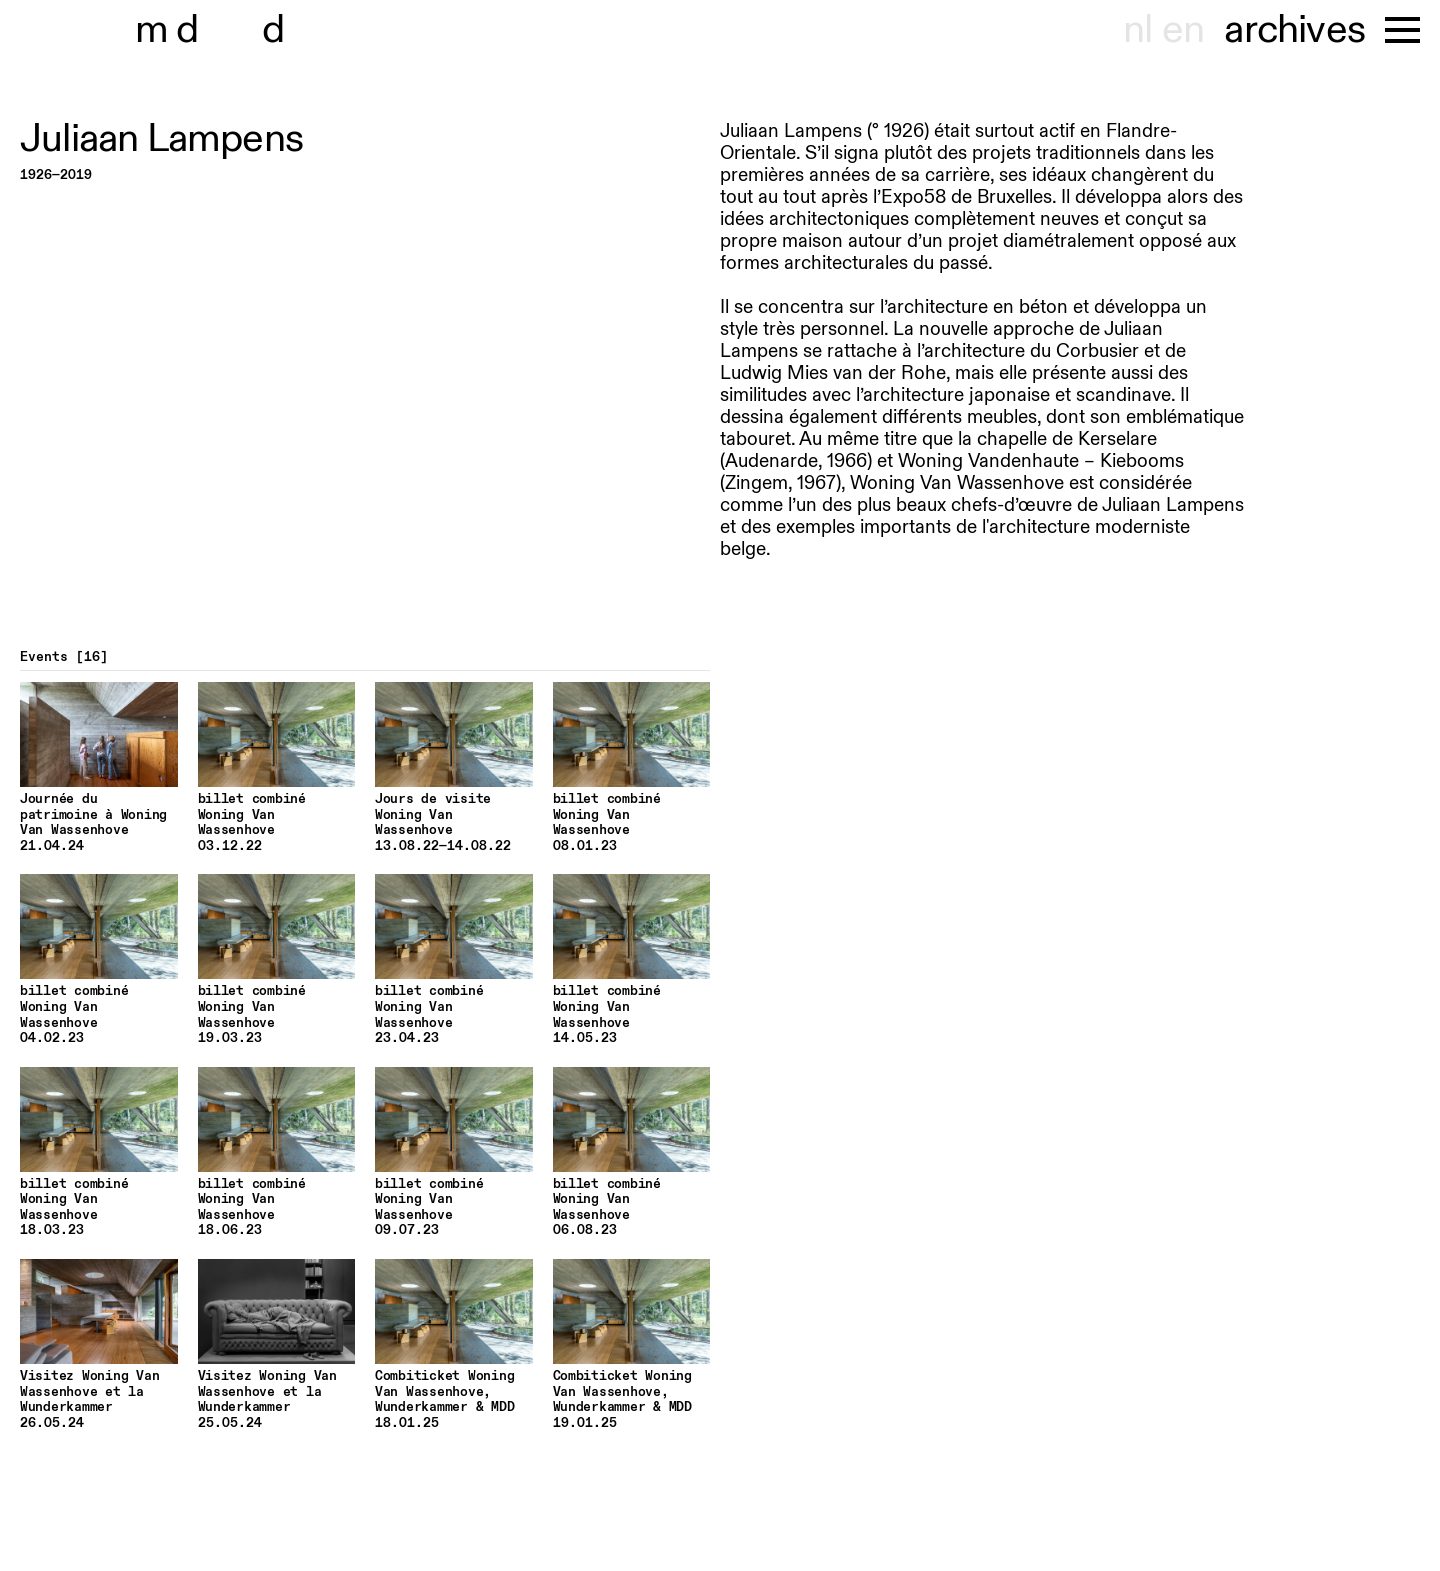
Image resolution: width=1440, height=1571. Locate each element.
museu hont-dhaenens (248, 30)
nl (1137, 30)
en (1183, 30)
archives (1294, 30)
